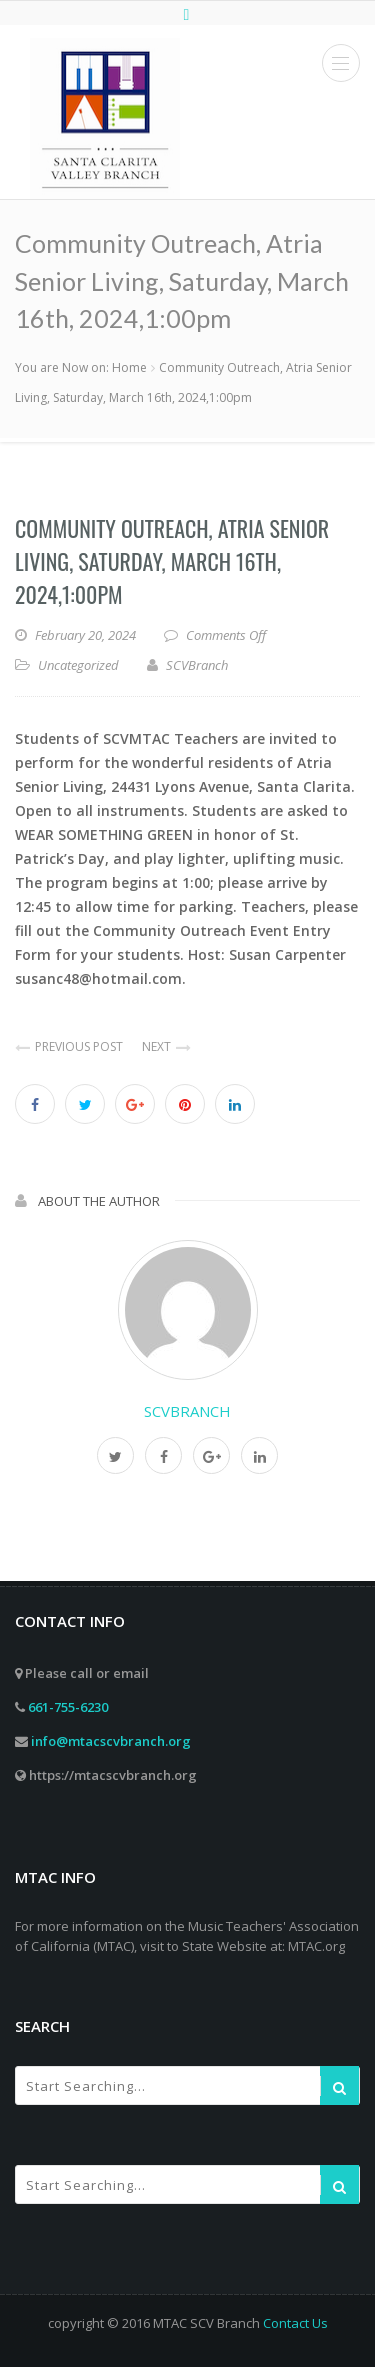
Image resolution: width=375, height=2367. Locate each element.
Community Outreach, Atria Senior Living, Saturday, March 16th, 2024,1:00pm (172, 561)
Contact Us (295, 2323)
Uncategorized (78, 665)
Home (129, 367)
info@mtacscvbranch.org (111, 1741)
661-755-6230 (68, 1707)
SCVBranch (187, 1411)
